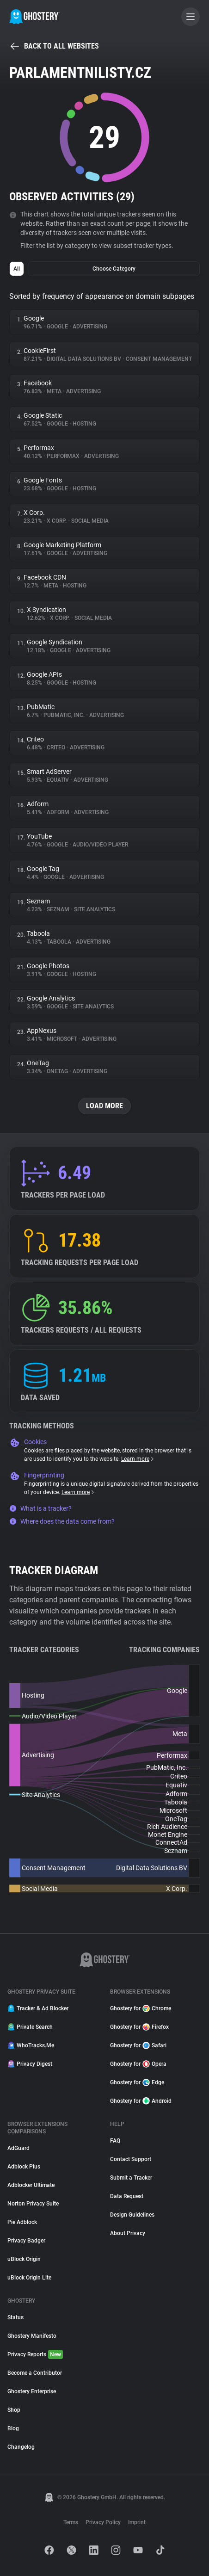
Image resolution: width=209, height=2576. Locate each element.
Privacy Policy (103, 2522)
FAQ (115, 2140)
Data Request (126, 2196)
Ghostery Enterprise (31, 2391)
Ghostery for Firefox (139, 2027)
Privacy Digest (29, 2064)
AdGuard (18, 2148)
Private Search (30, 2027)
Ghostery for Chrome (140, 2008)
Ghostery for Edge (137, 2082)
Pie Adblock (22, 2222)
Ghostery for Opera (138, 2064)
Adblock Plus (23, 2166)
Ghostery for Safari (138, 2045)
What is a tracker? (40, 1508)
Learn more (138, 1459)
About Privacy (127, 2233)
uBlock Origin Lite (29, 2277)
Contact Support (130, 2159)
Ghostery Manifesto (31, 2336)
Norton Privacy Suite (33, 2203)
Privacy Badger (26, 2240)
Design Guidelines (132, 2215)
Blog (13, 2428)
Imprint (137, 2522)
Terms (70, 2522)
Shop (13, 2410)
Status (15, 2317)
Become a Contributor (34, 2373)
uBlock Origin (24, 2259)
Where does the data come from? (62, 1521)
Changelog (21, 2447)
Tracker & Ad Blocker (37, 2008)
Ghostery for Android (141, 2101)
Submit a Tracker (131, 2177)
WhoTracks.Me (30, 2045)
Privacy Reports (35, 2354)
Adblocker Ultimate (31, 2185)
